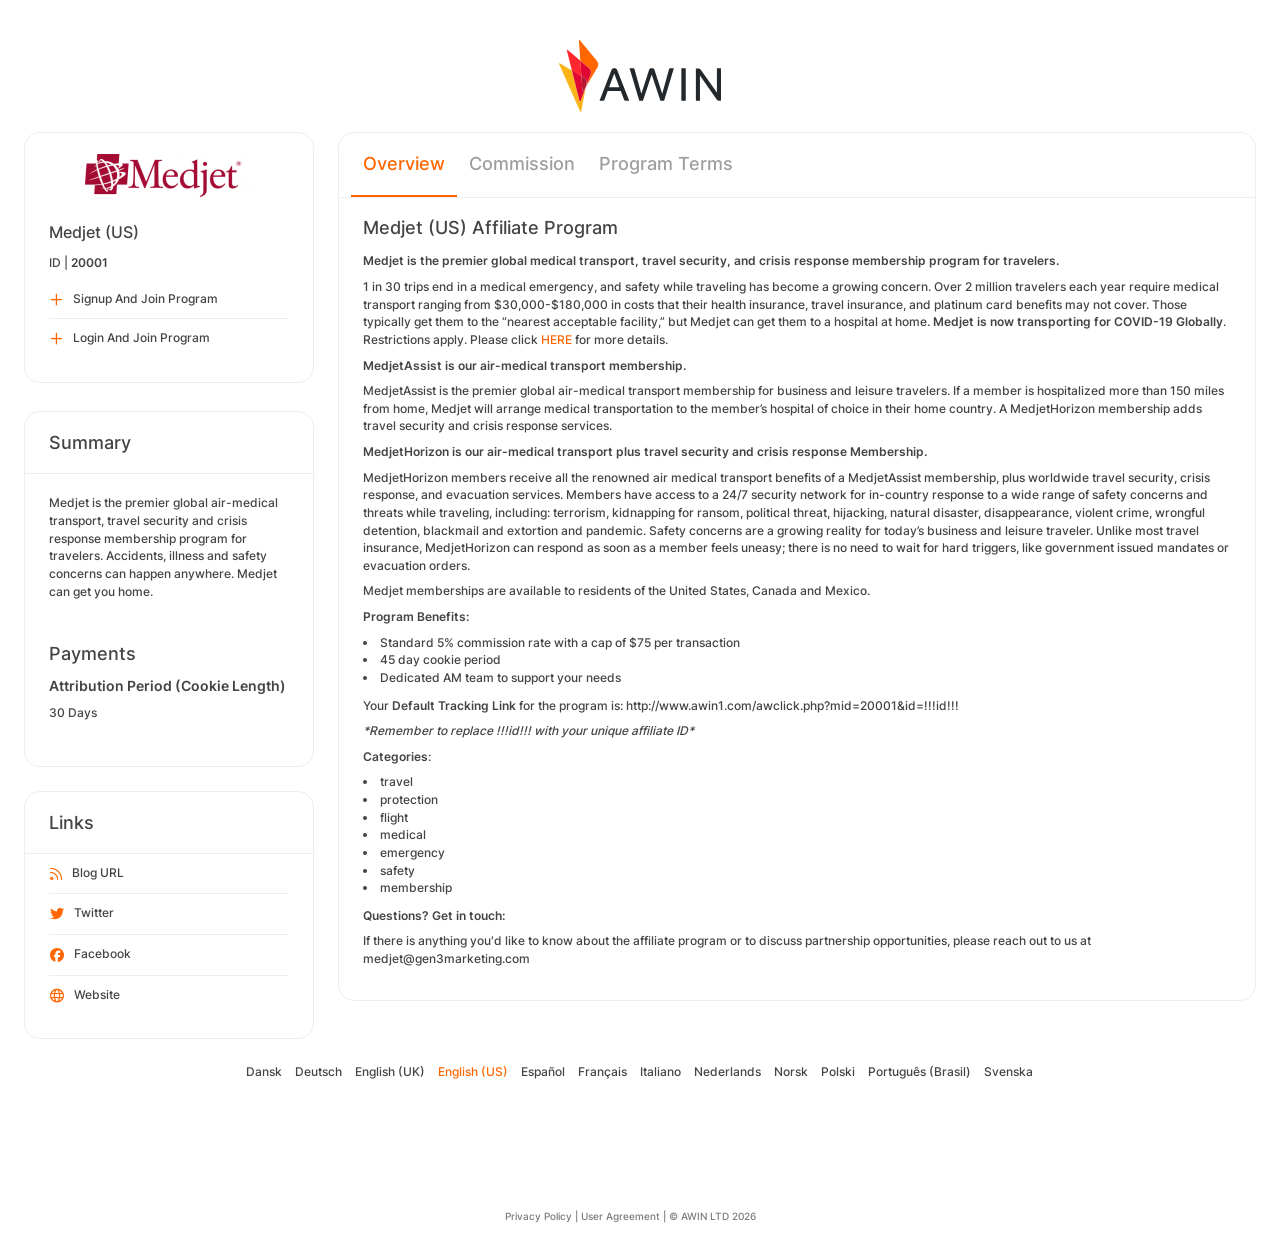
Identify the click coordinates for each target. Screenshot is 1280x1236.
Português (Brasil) (919, 1071)
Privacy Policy (538, 1216)
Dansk (264, 1071)
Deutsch (318, 1071)
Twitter (82, 914)
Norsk (791, 1071)
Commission (522, 163)
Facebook (90, 955)
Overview (404, 163)
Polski (838, 1071)
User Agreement (620, 1216)
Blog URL (87, 874)
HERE (556, 339)
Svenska (1008, 1071)
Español (543, 1071)
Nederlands (727, 1071)
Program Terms (666, 163)
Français (602, 1071)
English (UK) (390, 1071)
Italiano (660, 1071)
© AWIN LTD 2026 (712, 1216)
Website (85, 996)
